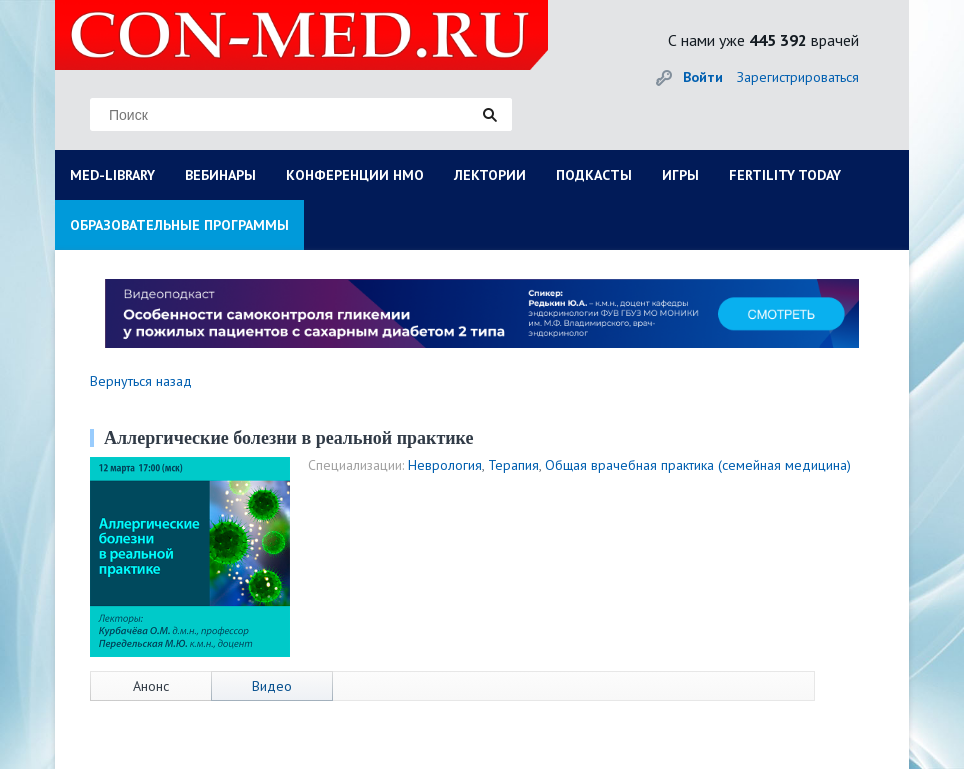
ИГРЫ (680, 175)
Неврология (445, 465)
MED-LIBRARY (112, 175)
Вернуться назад (141, 381)
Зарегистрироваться (798, 77)
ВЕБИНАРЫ (220, 175)
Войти (703, 77)
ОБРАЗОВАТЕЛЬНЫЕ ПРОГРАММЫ (179, 225)
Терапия (513, 465)
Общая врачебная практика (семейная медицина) (698, 465)
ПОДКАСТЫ (594, 175)
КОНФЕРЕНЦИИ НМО (355, 175)
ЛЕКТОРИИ (490, 175)
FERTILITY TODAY (785, 175)
